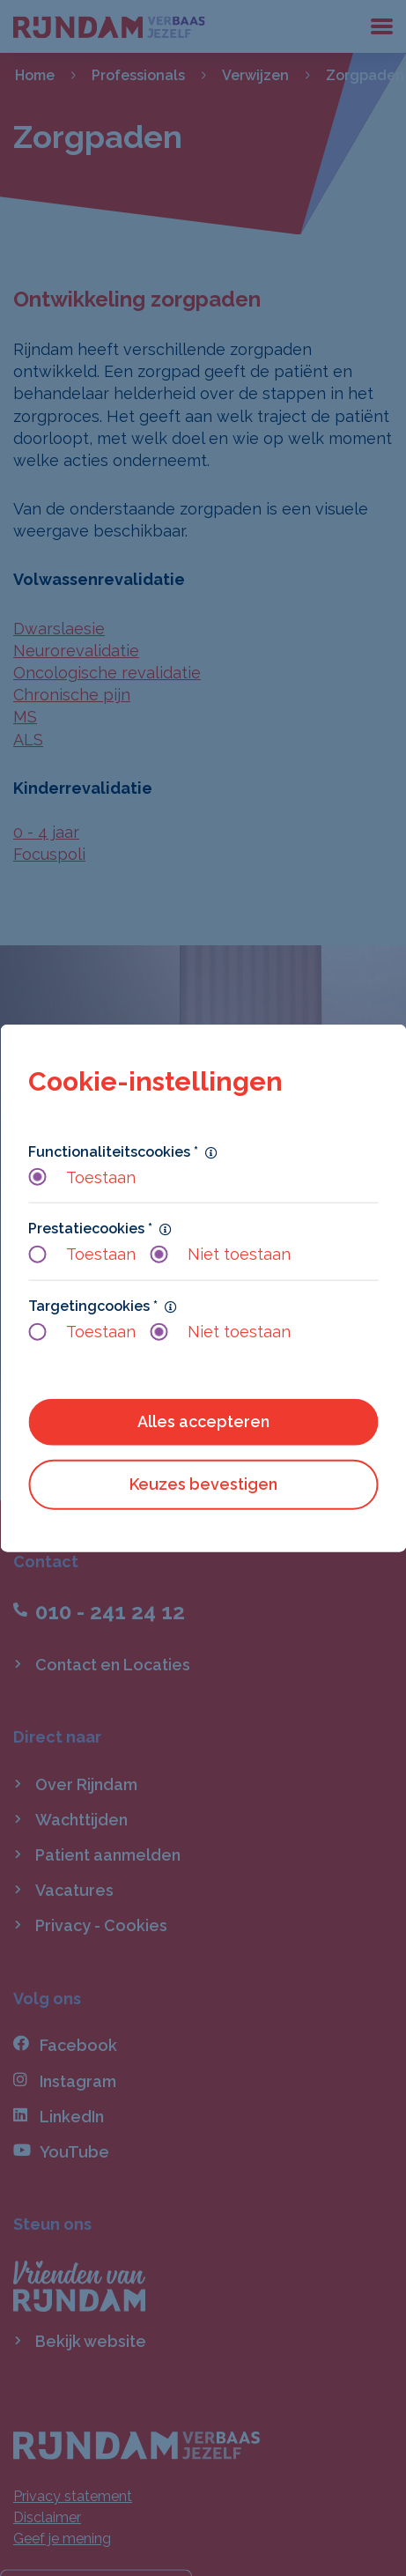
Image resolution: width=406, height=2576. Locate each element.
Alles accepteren (203, 1421)
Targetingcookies (93, 1305)
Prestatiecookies (90, 1228)
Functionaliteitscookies (113, 1151)
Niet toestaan (220, 1254)
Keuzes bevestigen (203, 1484)
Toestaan (82, 1177)
